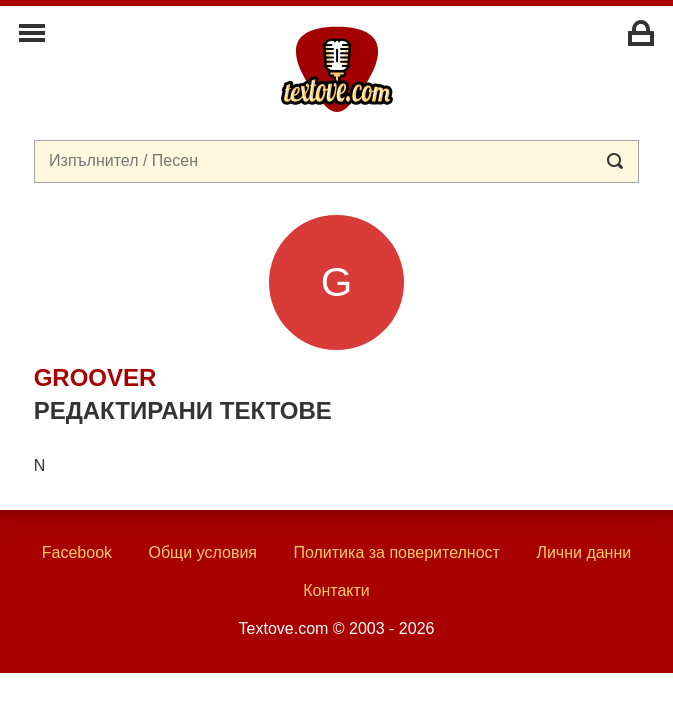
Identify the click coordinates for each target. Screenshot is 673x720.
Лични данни (583, 552)
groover (95, 377)
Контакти (336, 590)
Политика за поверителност (396, 552)
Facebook (77, 552)
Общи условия (202, 552)
